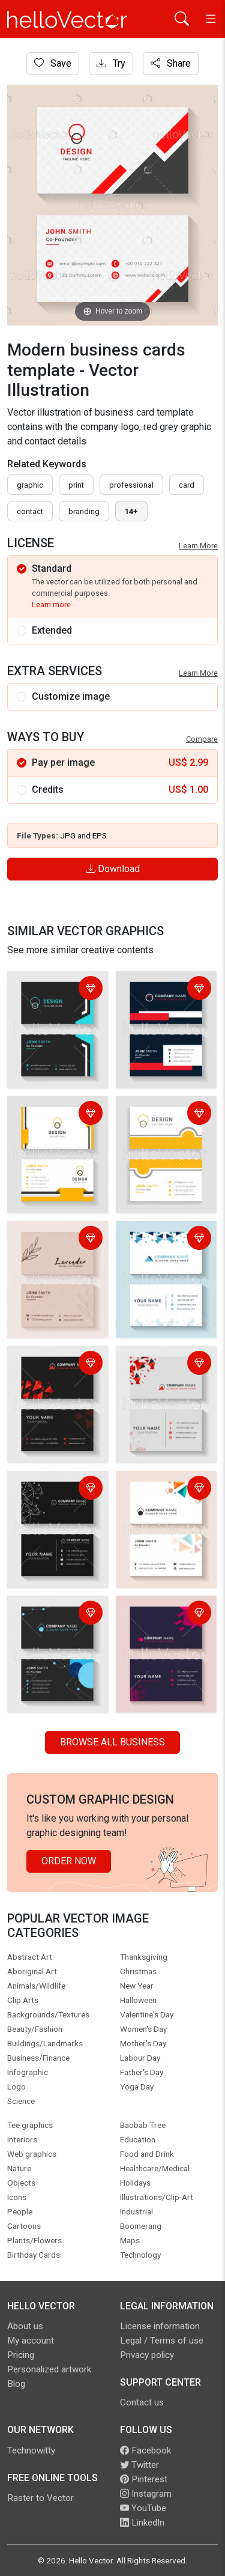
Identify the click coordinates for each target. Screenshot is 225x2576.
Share (171, 63)
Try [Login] (111, 63)
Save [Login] (52, 63)
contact (30, 511)
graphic (30, 484)
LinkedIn (142, 2522)
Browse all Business (112, 1742)
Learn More (198, 545)
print (76, 484)
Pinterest (143, 2479)
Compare (202, 739)
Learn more (51, 604)
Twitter (139, 2464)
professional (131, 484)
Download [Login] (113, 868)
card (186, 484)
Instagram (146, 2493)
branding (84, 511)
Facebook (145, 2450)
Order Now (68, 1861)
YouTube (143, 2508)
